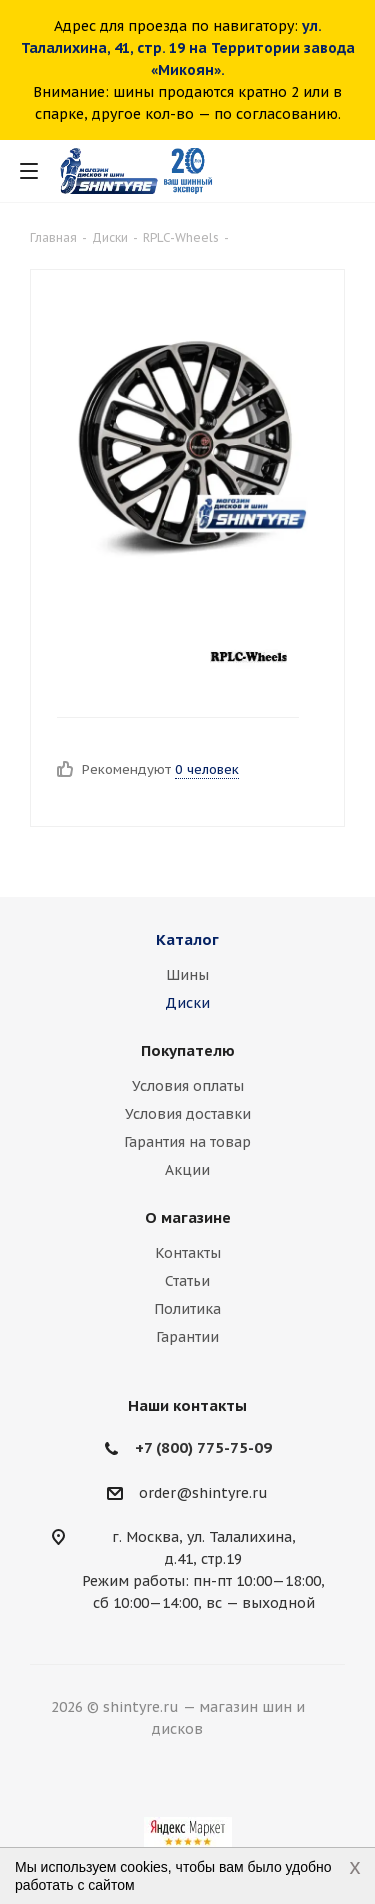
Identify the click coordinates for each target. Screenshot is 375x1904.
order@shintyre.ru (203, 1493)
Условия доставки (188, 1114)
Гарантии (187, 1337)
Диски (187, 1003)
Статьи (187, 1281)
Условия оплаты (188, 1086)
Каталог (187, 939)
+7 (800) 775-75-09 (203, 1447)
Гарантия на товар (187, 1142)
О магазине (188, 1217)
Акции (187, 1170)
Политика (187, 1309)
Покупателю (188, 1050)
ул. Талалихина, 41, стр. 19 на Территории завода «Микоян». (188, 48)
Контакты (188, 1253)
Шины (187, 975)
